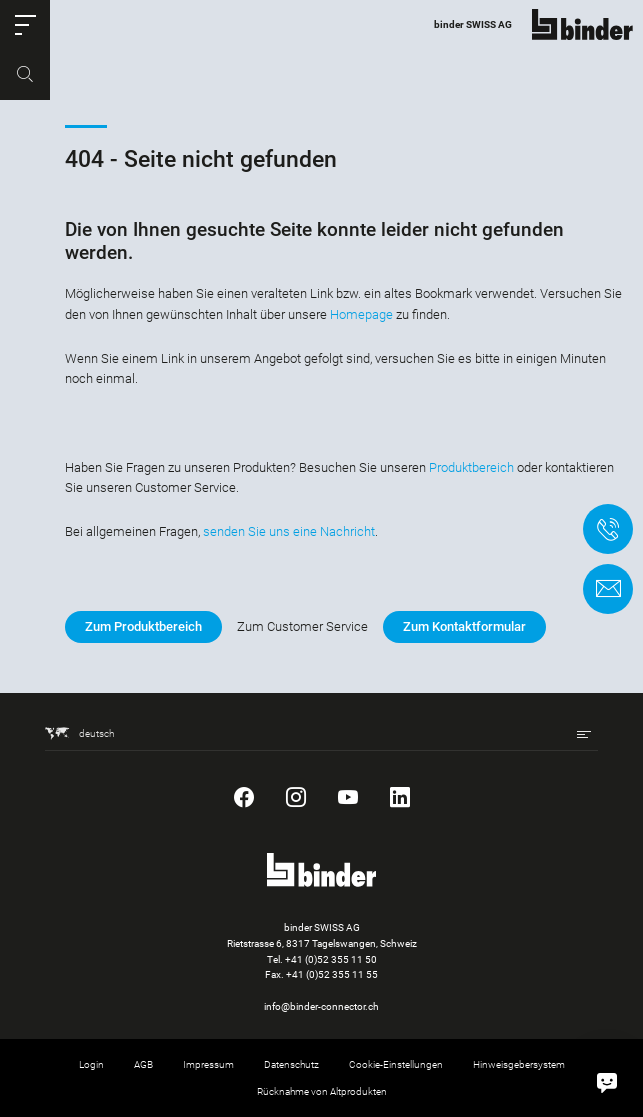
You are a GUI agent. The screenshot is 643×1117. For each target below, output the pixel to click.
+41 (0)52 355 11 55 (332, 974)
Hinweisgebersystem (519, 1064)
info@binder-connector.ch (321, 1006)
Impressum (208, 1064)
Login (91, 1064)
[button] (25, 25)
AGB (143, 1064)
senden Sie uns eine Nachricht (289, 531)
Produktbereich (471, 467)
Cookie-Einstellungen (396, 1064)
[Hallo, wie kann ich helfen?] (607, 1081)
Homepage (361, 314)
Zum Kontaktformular (464, 626)
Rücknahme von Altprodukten (322, 1091)
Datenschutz (291, 1064)
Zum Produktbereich (143, 626)
